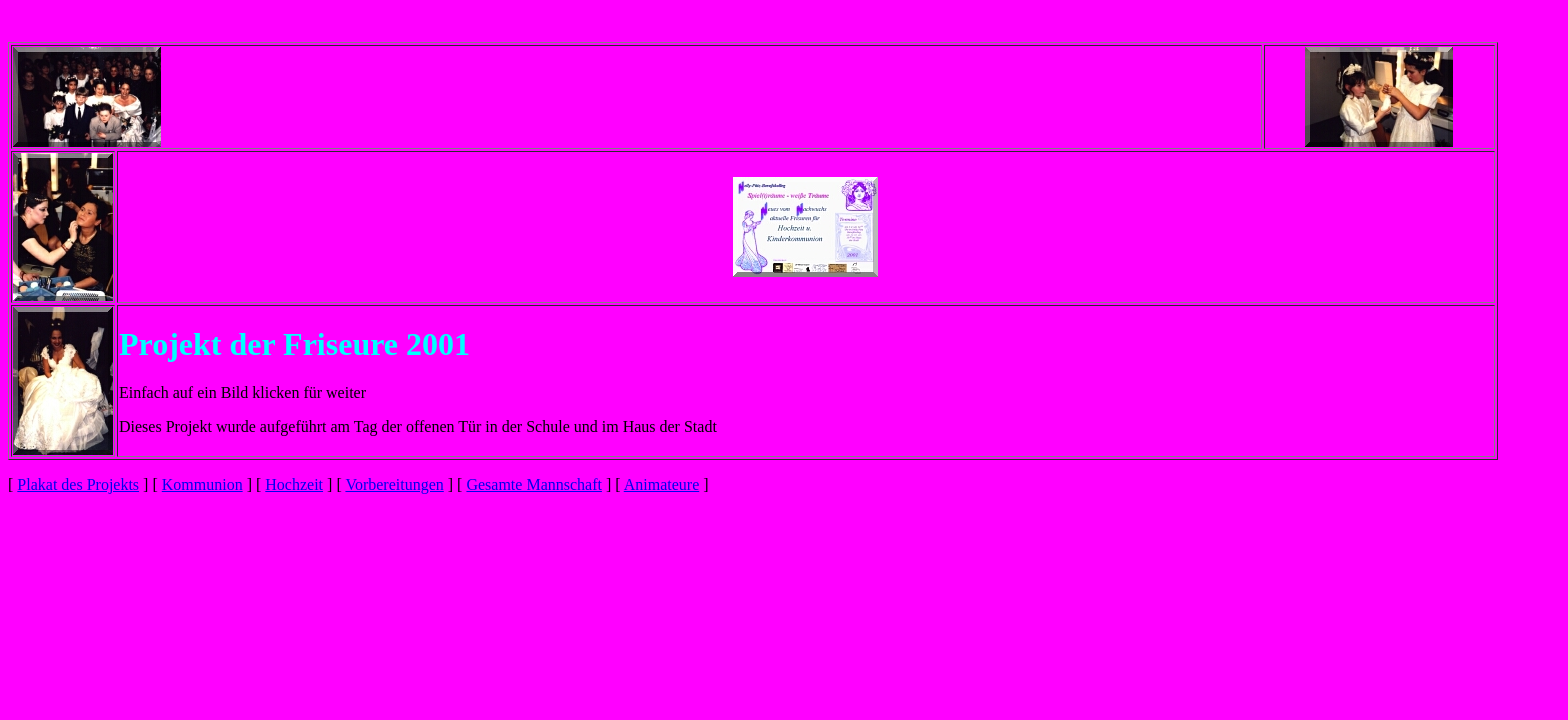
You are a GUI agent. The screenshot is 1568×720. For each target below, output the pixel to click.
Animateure (662, 484)
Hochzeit (294, 484)
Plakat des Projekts (78, 484)
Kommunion (202, 484)
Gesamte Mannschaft (534, 484)
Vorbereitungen (394, 484)
